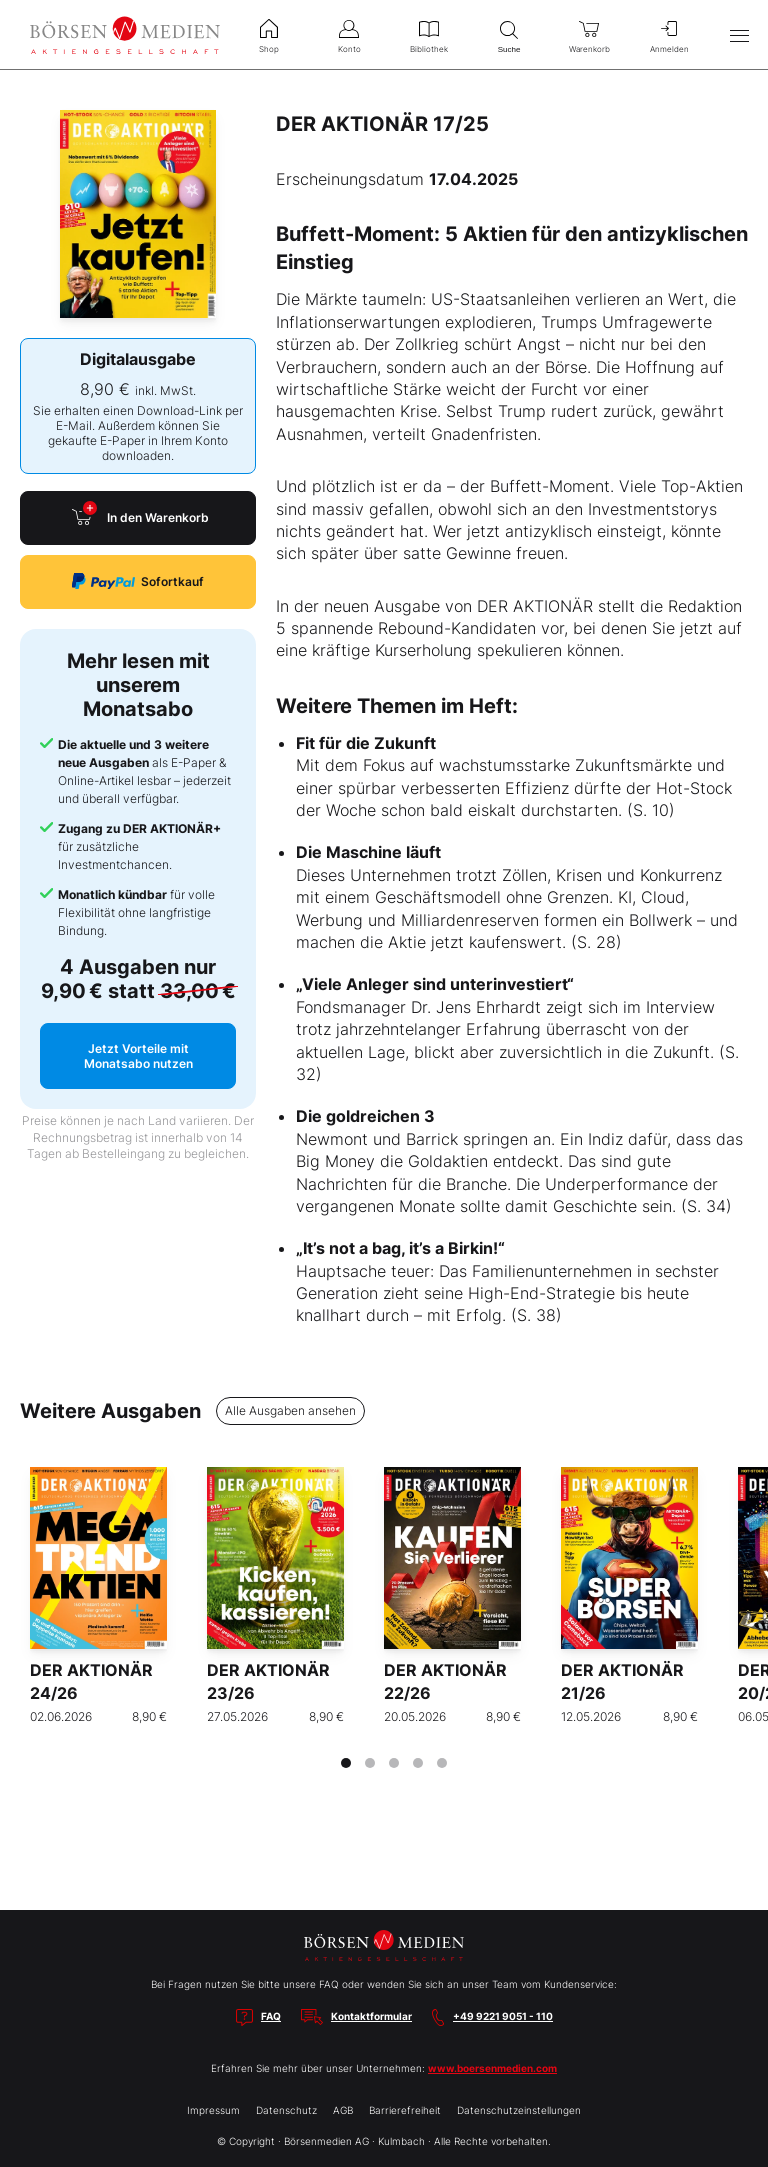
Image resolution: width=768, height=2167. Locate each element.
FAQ (271, 2016)
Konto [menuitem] (349, 34)
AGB (343, 2110)
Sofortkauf (138, 581)
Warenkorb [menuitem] (589, 34)
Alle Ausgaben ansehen (290, 1410)
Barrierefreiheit (405, 2110)
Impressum (213, 2110)
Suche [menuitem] (509, 34)
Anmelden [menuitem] (669, 34)
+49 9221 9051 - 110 (503, 2016)
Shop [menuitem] (269, 34)
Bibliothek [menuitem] (429, 34)
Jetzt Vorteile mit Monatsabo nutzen (138, 1056)
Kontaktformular (371, 2016)
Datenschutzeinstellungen (519, 2110)
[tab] (346, 1763)
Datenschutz (286, 2110)
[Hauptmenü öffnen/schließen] (739, 35)
